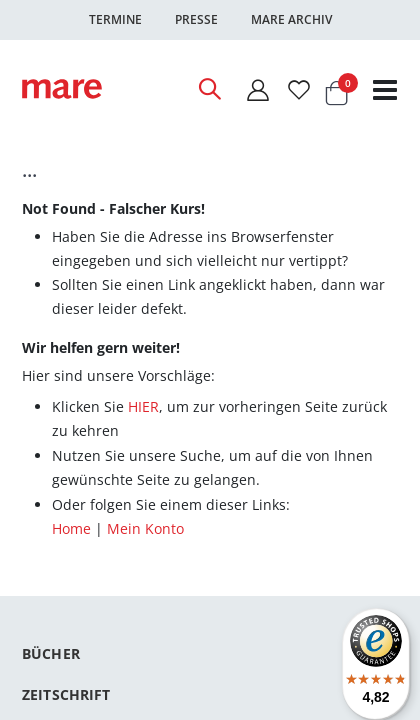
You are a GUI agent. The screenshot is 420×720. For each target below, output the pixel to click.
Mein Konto (145, 528)
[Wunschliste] (299, 89)
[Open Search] (209, 89)
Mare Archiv (291, 19)
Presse (196, 19)
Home (71, 528)
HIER (143, 406)
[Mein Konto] (257, 89)
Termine (115, 19)
